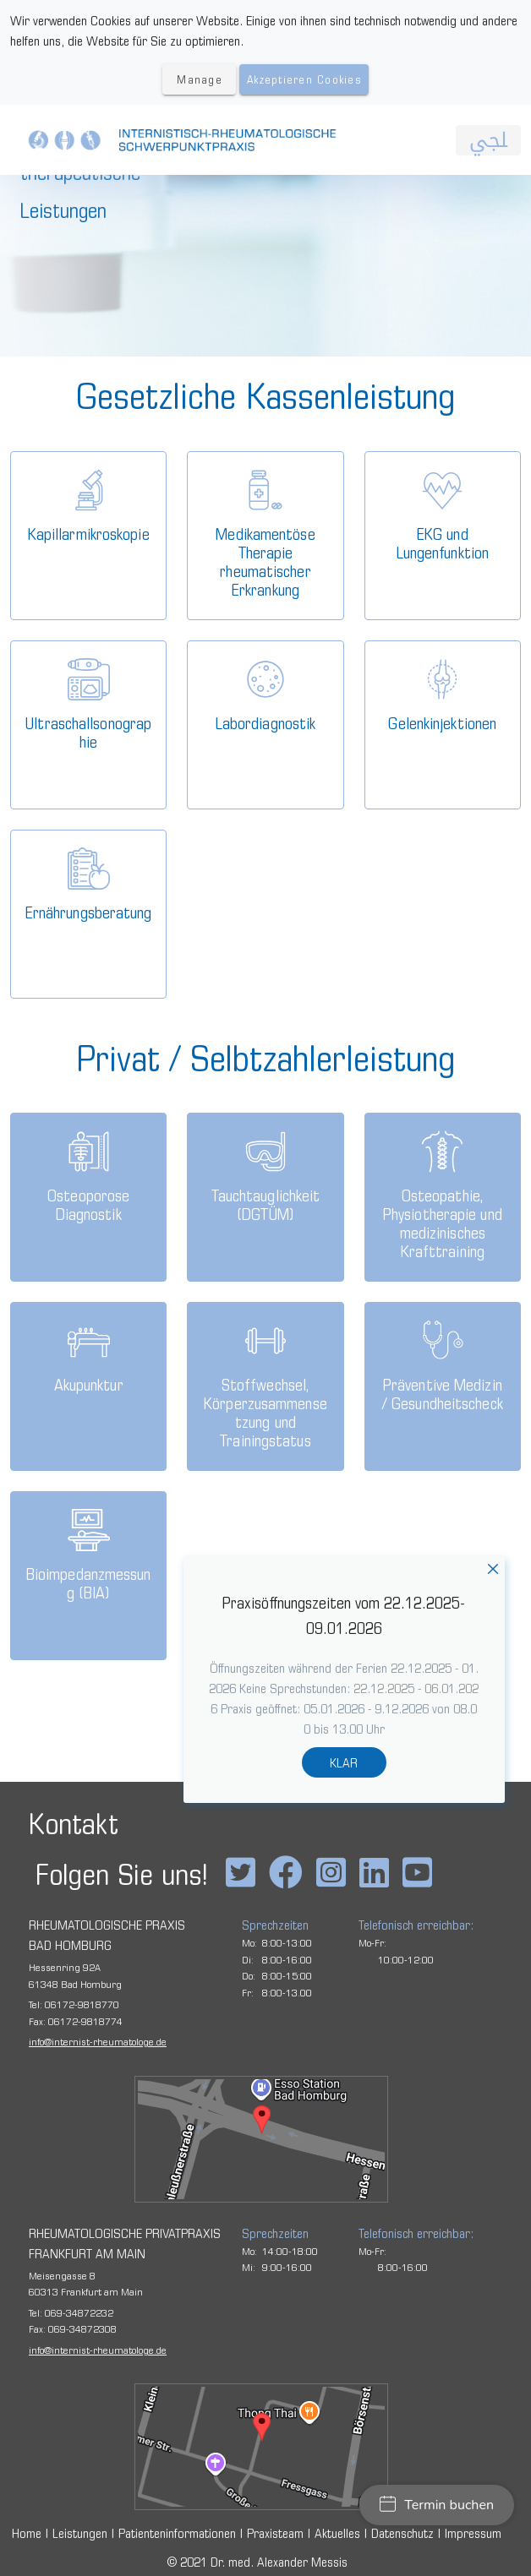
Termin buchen (437, 2505)
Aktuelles (337, 2532)
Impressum (473, 2532)
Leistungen (79, 2532)
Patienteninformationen (177, 2532)
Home (26, 2532)
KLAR (344, 1762)
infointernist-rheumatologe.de (98, 2041)
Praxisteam (275, 2532)
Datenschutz (402, 2532)
